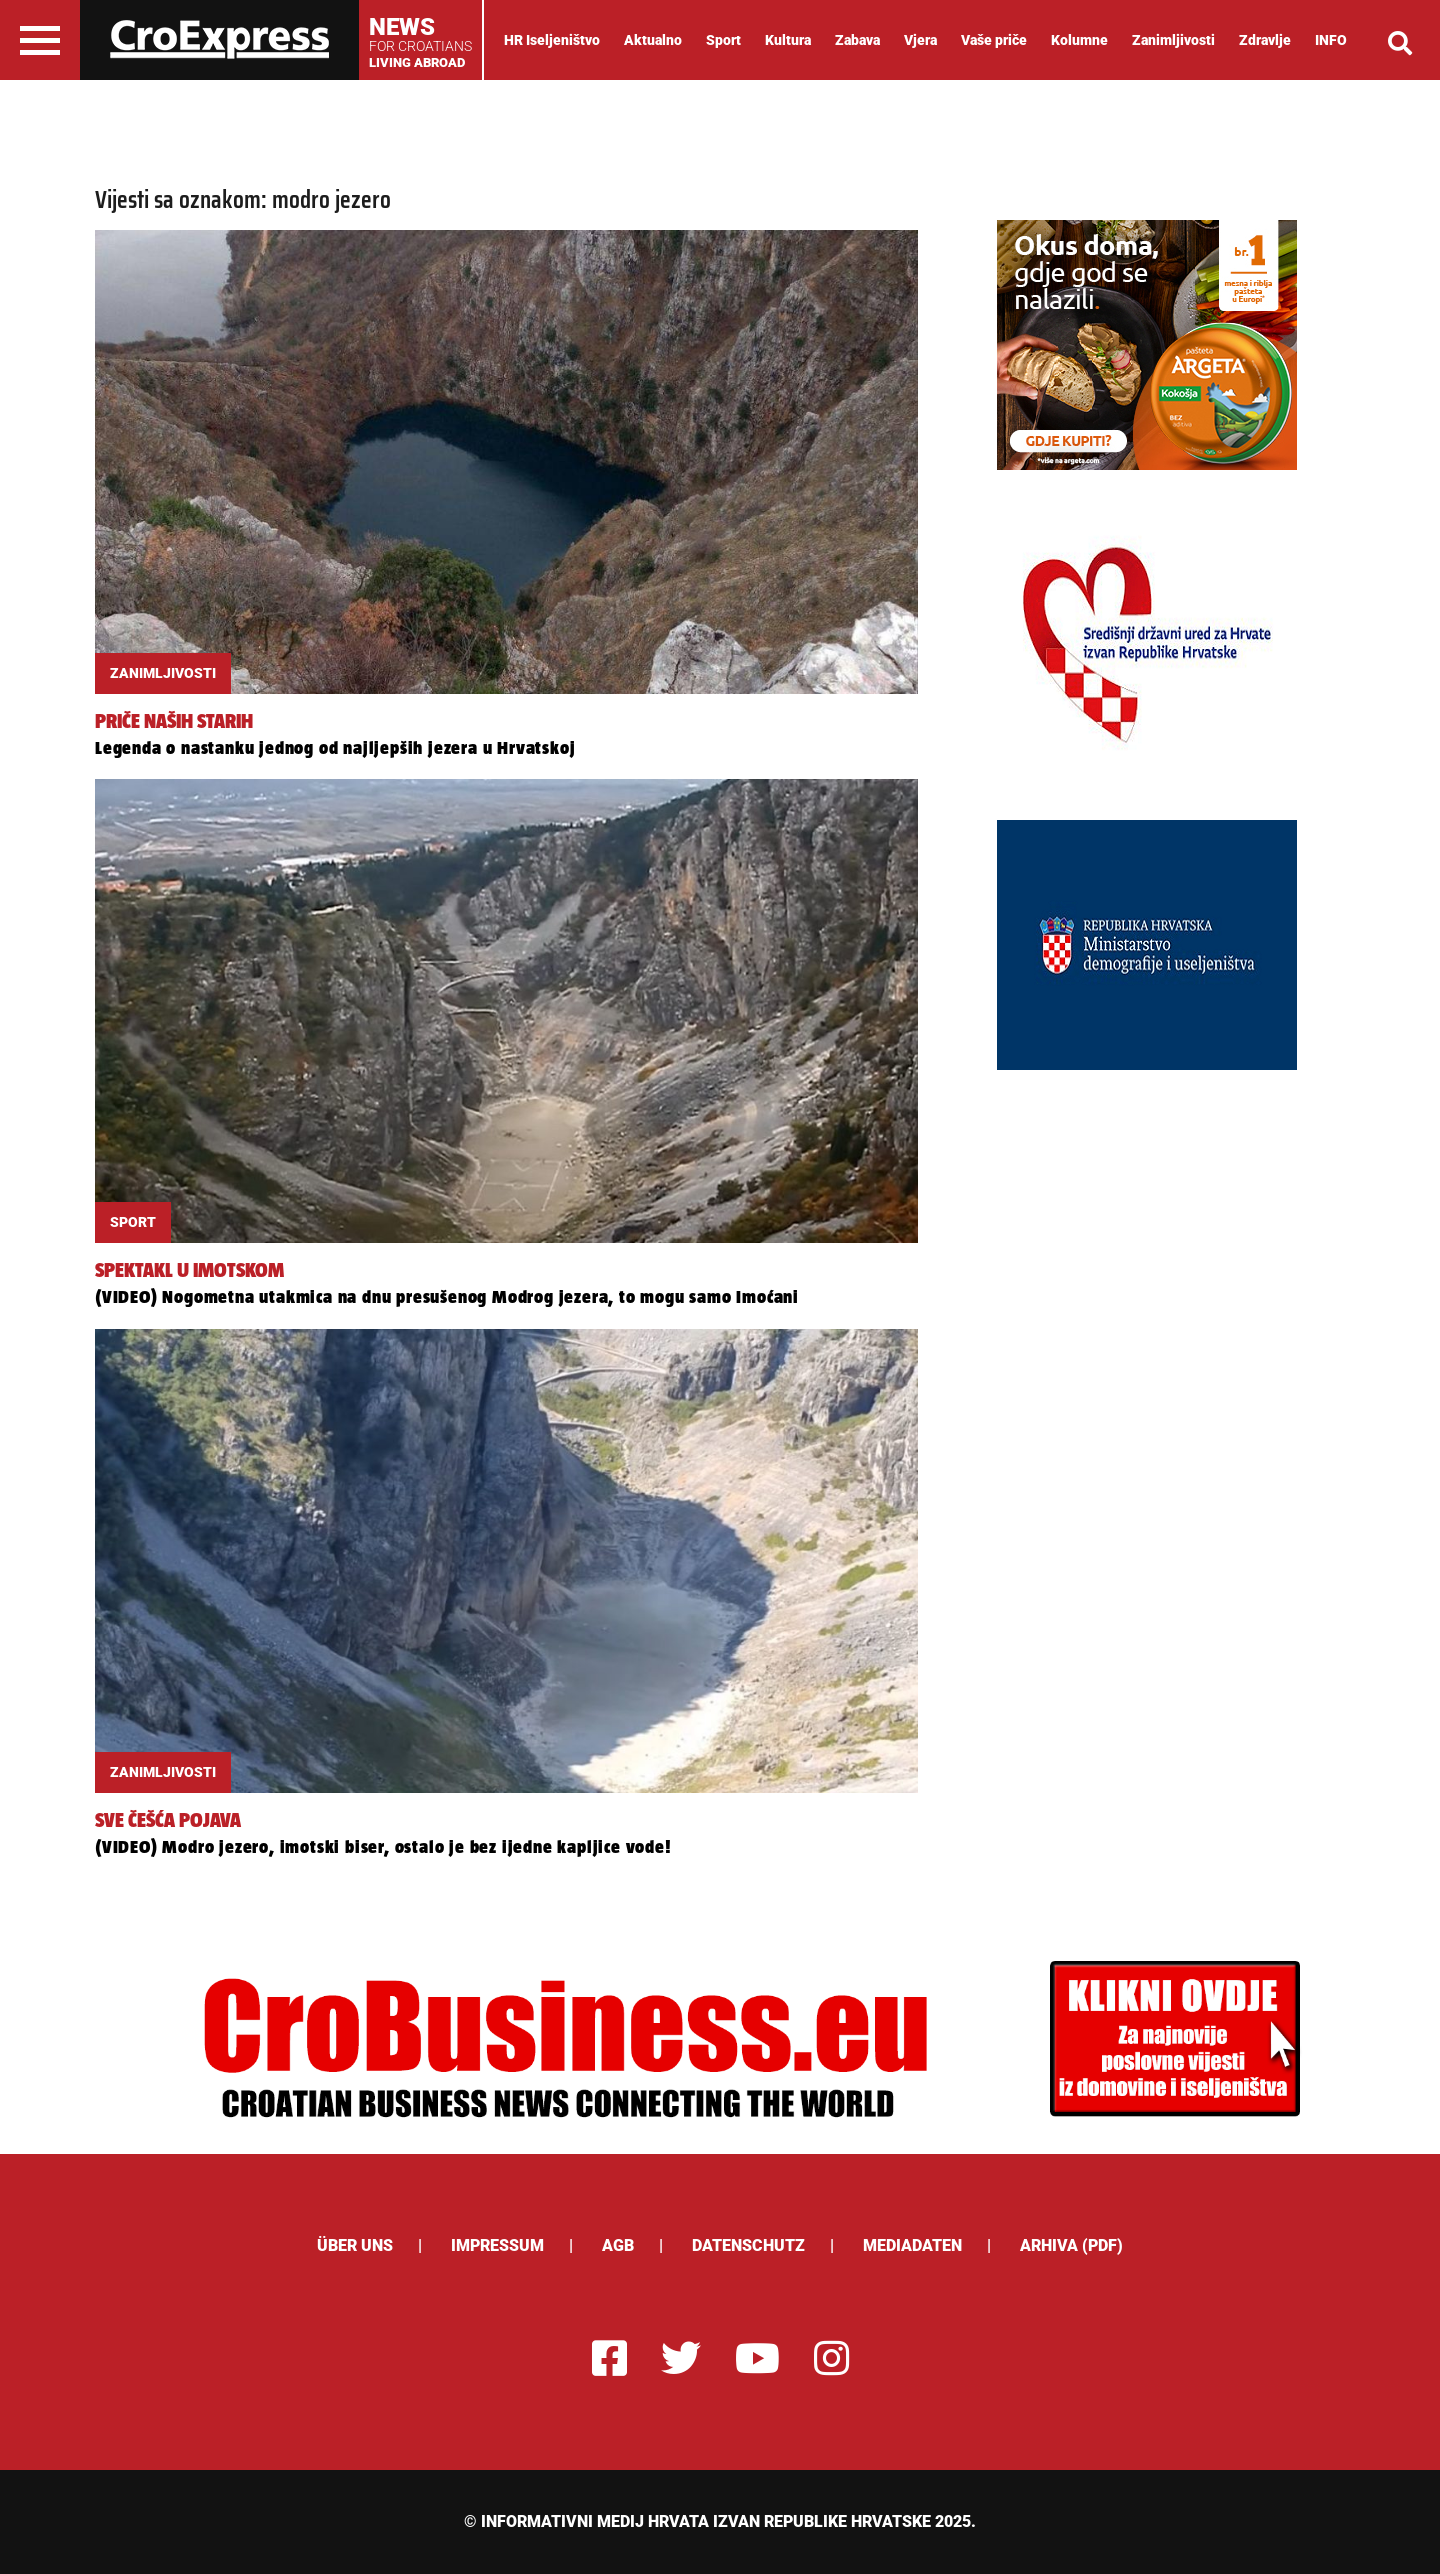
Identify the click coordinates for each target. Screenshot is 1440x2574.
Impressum (497, 2245)
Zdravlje (1265, 40)
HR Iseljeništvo (552, 40)
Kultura (788, 40)
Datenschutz (748, 2245)
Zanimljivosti (1173, 40)
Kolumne (1079, 40)
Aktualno (653, 40)
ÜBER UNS (355, 2245)
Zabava (857, 40)
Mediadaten (912, 2245)
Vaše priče (994, 40)
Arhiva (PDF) (1071, 2245)
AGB (618, 2245)
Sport (723, 40)
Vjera (920, 40)
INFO (1331, 40)
